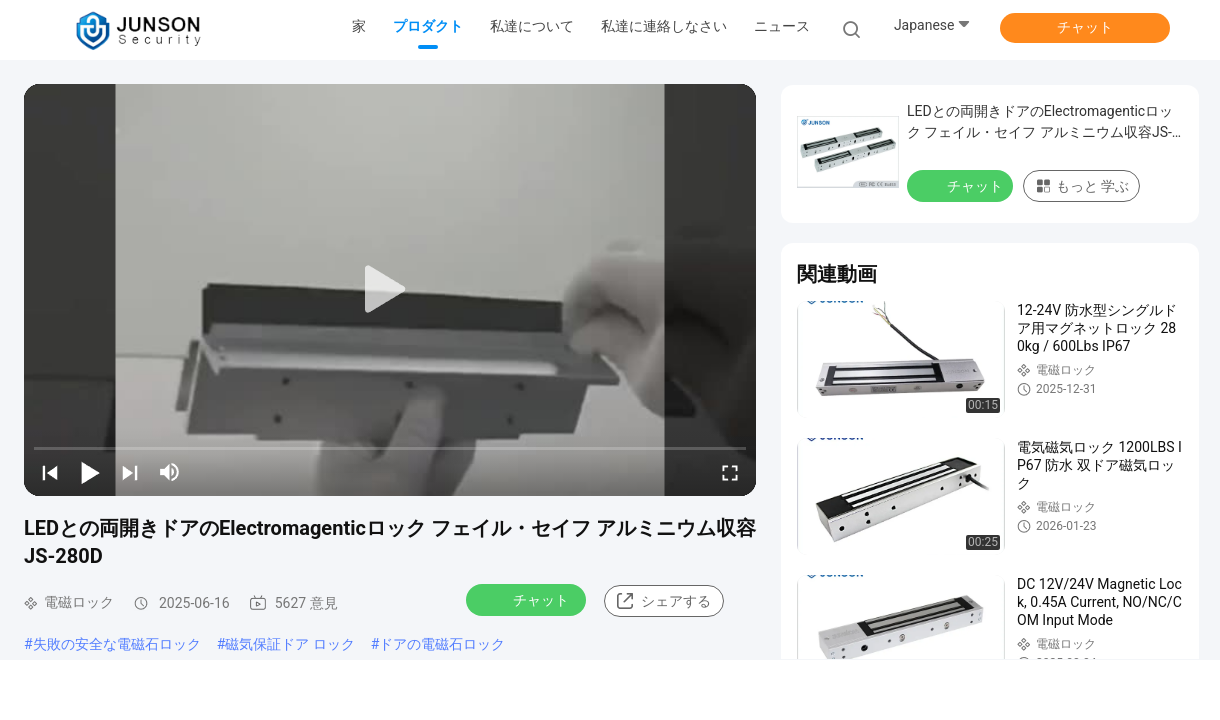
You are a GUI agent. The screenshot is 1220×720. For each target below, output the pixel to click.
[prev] (50, 472)
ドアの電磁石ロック (442, 644)
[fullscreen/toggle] (730, 472)
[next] (130, 472)
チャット (1085, 27)
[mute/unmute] (170, 472)
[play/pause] (90, 472)
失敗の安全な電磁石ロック (117, 644)
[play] (390, 290)
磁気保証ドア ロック (289, 644)
